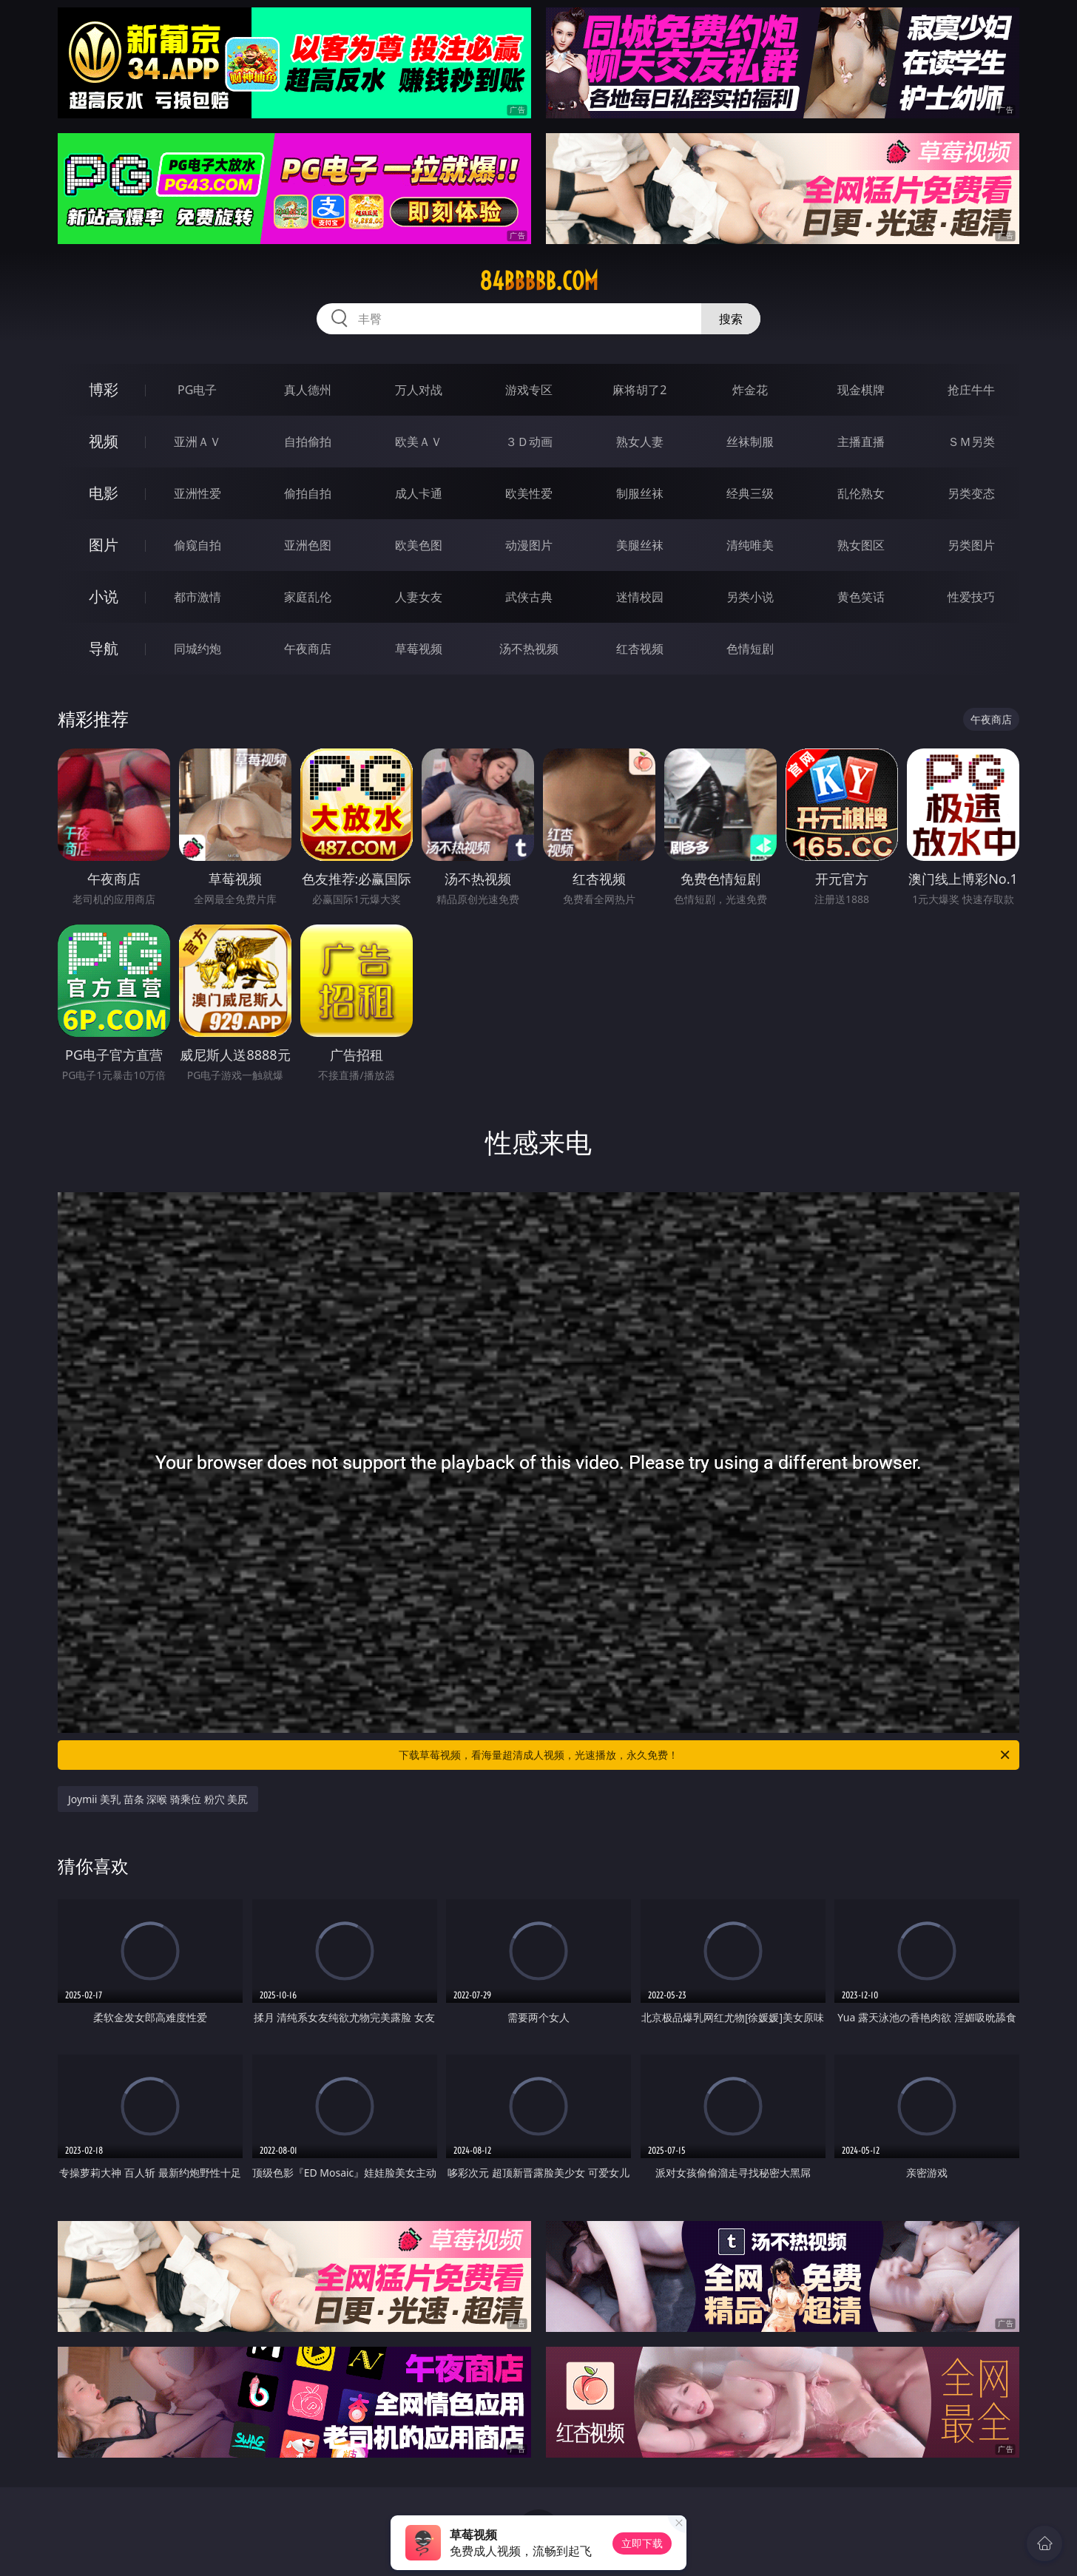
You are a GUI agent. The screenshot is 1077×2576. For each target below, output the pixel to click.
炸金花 (750, 390)
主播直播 (861, 441)
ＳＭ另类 (971, 441)
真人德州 (307, 390)
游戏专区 (529, 390)
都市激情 (197, 597)
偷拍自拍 (307, 493)
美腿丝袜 (640, 545)
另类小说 (750, 597)
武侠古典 (529, 597)
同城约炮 (197, 648)
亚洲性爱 (197, 493)
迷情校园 (640, 597)
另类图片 (971, 545)
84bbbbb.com (538, 281)
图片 (103, 545)
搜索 (731, 319)
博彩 (103, 389)
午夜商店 (307, 648)
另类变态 (971, 493)
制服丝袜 (640, 493)
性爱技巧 (971, 597)
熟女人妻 (640, 441)
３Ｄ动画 (529, 441)
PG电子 (197, 390)
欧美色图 (418, 545)
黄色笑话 (861, 597)
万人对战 (418, 390)
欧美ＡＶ (418, 441)
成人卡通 (418, 493)
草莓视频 (418, 648)
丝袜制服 (750, 441)
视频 (103, 441)
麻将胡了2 (639, 390)
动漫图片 (529, 545)
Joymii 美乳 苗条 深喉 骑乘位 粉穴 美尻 (158, 1799)
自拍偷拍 (307, 441)
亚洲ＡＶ (197, 441)
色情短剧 (750, 648)
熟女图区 (861, 545)
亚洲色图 (307, 545)
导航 (103, 648)
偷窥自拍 (197, 545)
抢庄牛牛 (971, 390)
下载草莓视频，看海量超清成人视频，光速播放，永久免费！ (705, 1755)
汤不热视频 (528, 648)
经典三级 (750, 493)
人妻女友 (418, 597)
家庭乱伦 (307, 597)
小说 (103, 596)
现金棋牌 (861, 390)
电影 (103, 493)
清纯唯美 (750, 545)
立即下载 (642, 2543)
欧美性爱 (529, 493)
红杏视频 (640, 648)
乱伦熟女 (861, 493)
